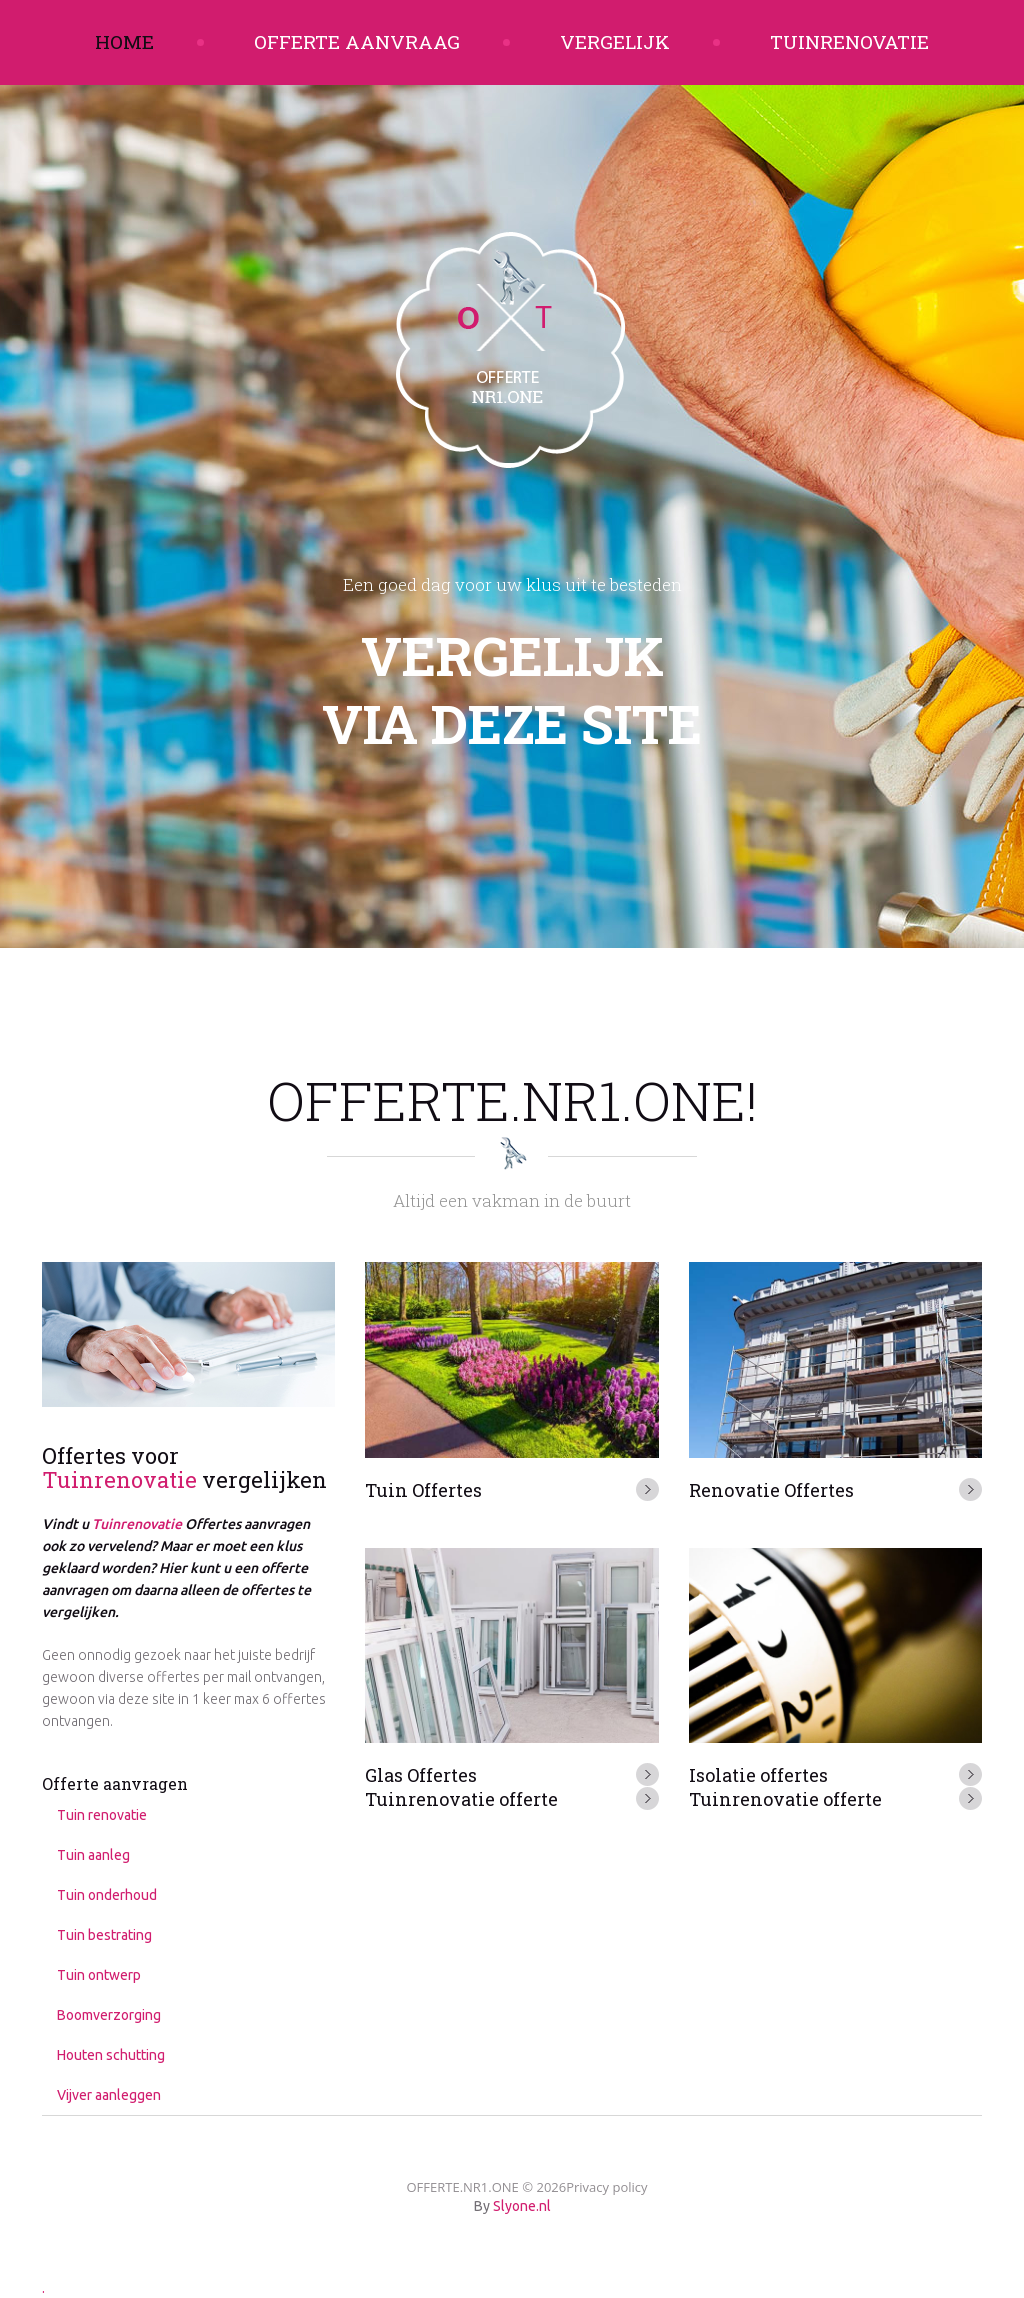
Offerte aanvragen (115, 1783)
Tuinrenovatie (849, 41)
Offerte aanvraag (357, 41)
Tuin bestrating (104, 1935)
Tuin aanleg (93, 1855)
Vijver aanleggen (109, 2095)
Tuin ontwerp (99, 1975)
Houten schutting (111, 2055)
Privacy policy (606, 2187)
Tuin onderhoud (107, 1895)
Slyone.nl (522, 2206)
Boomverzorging (109, 2015)
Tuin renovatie (102, 1815)
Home (124, 41)
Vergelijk (615, 41)
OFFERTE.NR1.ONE (462, 2187)
